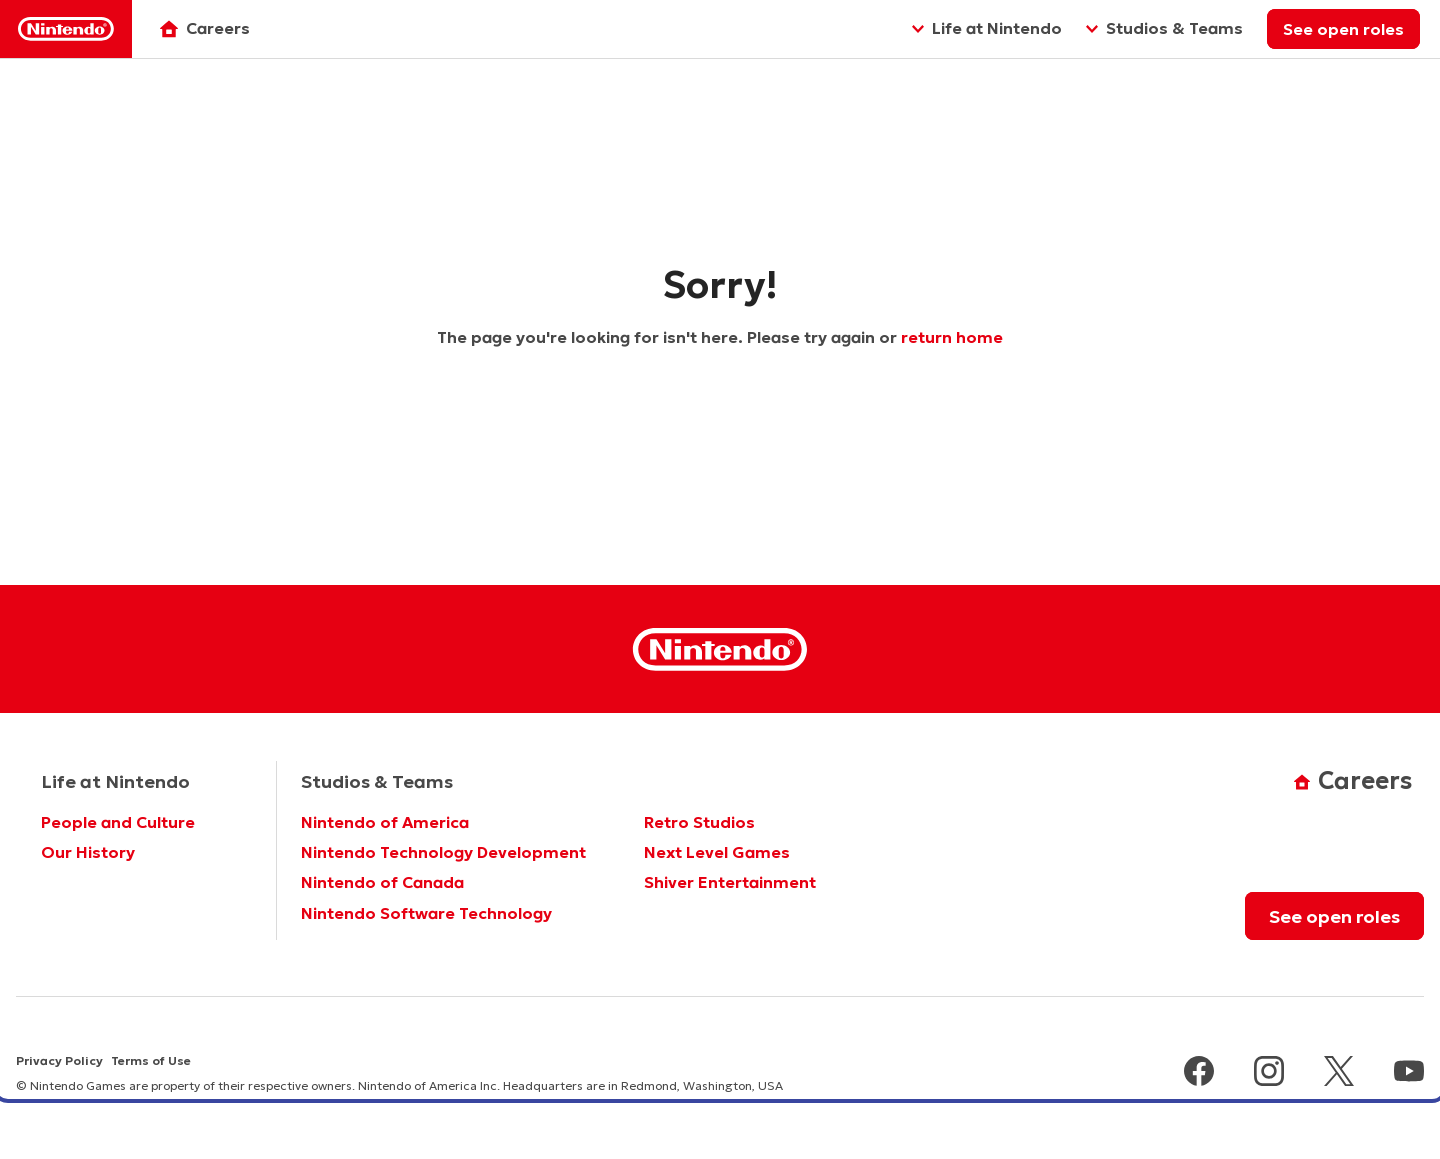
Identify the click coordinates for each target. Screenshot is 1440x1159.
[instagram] (1269, 1073)
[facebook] (1199, 1073)
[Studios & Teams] (1164, 29)
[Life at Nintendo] (987, 29)
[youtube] (1409, 1073)
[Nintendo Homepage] (720, 649)
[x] (1339, 1073)
